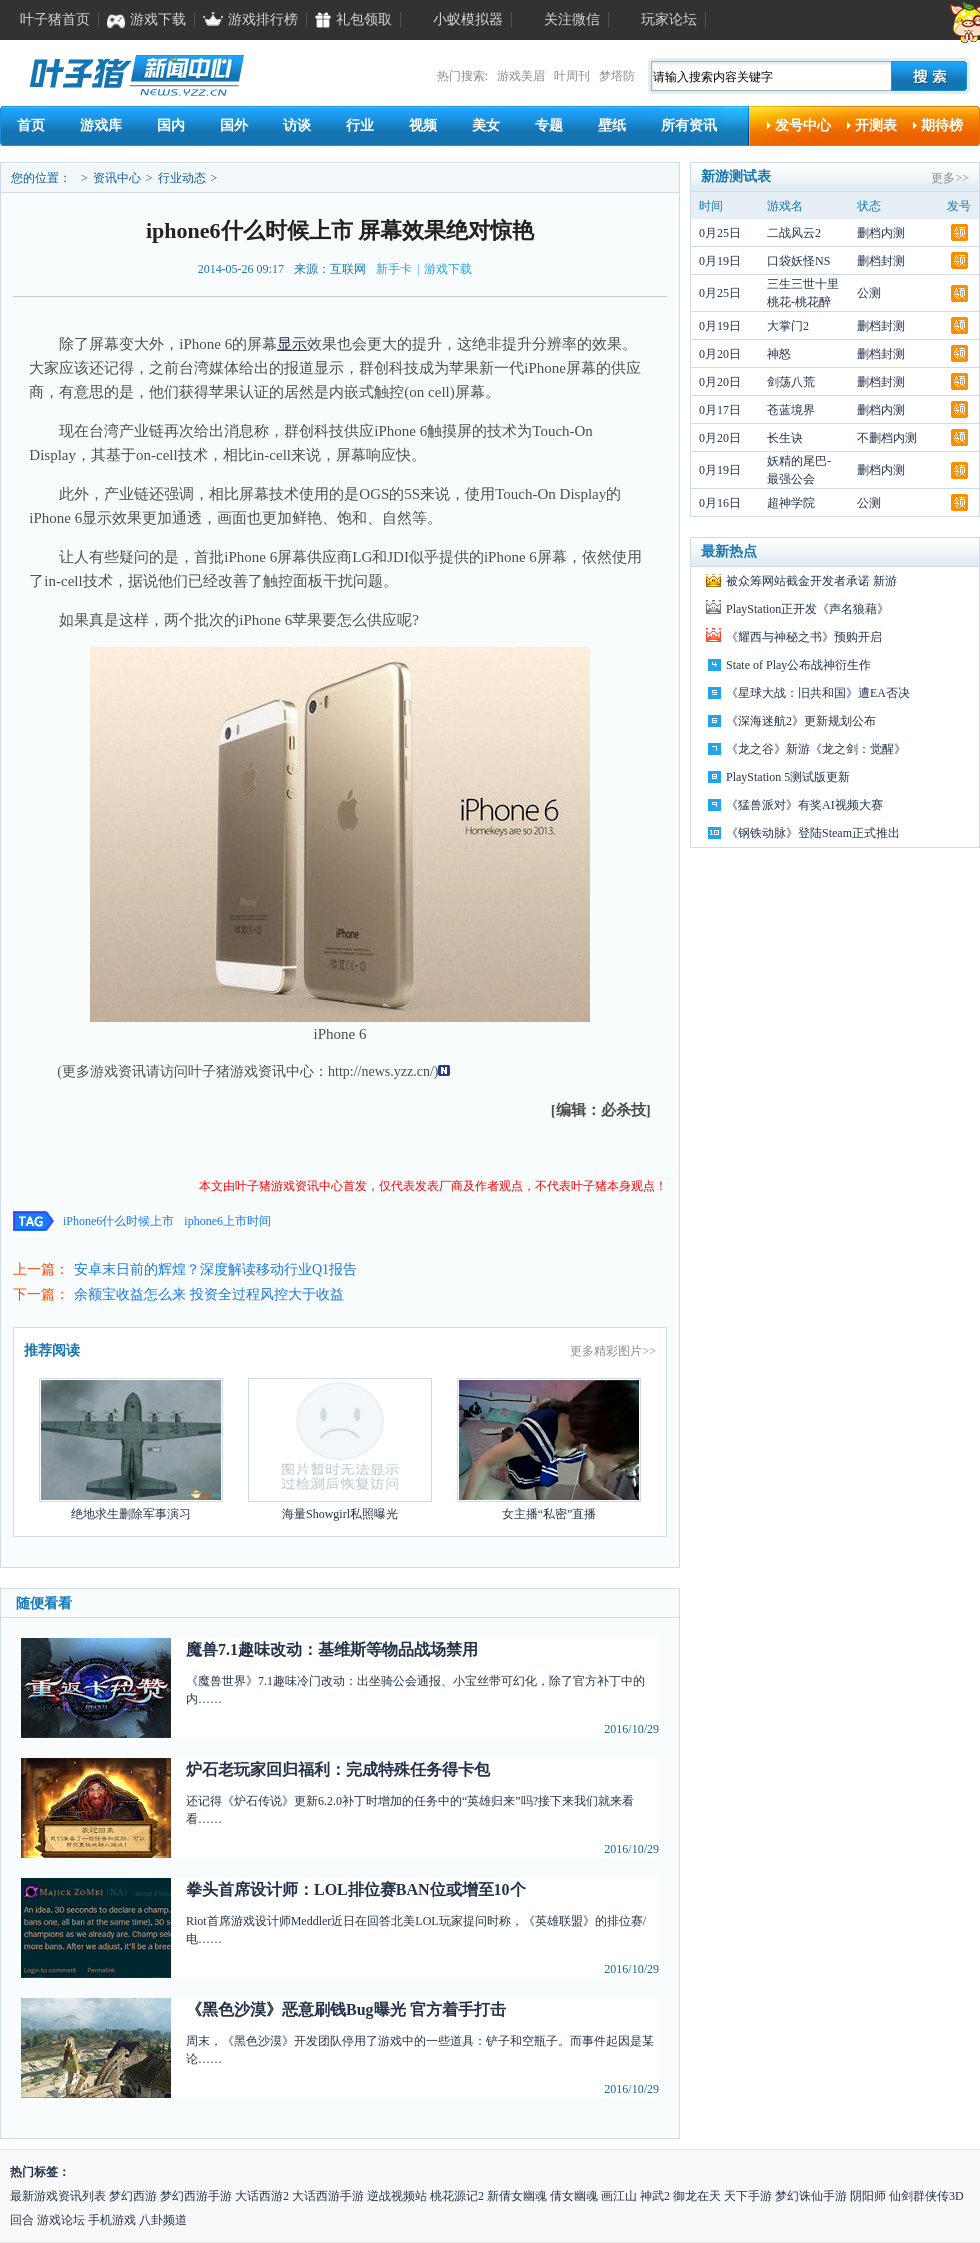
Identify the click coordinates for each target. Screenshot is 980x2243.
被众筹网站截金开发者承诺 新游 (811, 581)
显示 (292, 344)
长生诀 (785, 438)
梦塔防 (617, 76)
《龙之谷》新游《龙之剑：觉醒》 (816, 749)
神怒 (779, 354)
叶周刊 (572, 76)
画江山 (619, 2196)
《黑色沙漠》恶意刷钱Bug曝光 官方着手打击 (346, 2009)
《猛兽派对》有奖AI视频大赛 (804, 805)
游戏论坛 (61, 2220)
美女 (486, 125)
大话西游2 (262, 2196)
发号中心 (803, 125)
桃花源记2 (457, 2196)
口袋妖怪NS (798, 261)
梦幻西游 (133, 2196)
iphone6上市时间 (227, 1221)
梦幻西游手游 (196, 2196)
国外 (234, 125)
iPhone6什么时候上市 (118, 1221)
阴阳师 (868, 2196)
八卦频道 (163, 2220)
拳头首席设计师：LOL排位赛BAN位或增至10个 (356, 1889)
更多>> (950, 178)
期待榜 (942, 125)
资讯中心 (117, 178)
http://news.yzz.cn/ (381, 1071)
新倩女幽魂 (517, 2196)
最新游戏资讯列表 (58, 2196)
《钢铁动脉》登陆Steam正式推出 (813, 833)
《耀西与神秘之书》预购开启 (804, 637)
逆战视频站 (397, 2196)
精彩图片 (618, 1351)
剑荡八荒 (791, 382)
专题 (549, 125)
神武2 (655, 2196)
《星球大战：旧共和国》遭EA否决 (818, 693)
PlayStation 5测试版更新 (788, 777)
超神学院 (791, 503)
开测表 (876, 125)
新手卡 (394, 269)
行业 (360, 125)
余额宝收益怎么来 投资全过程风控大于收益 (209, 1294)
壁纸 (612, 125)
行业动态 (182, 178)
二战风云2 (794, 233)
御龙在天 (697, 2196)
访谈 (297, 125)
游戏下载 (448, 269)
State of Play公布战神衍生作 (798, 665)
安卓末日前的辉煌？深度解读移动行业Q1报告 (215, 1269)
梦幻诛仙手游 (811, 2196)
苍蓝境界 (791, 410)
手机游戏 (112, 2220)
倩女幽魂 (574, 2196)
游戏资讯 (258, 1071)
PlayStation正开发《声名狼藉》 (807, 609)
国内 (171, 125)
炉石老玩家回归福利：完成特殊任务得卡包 (338, 1769)
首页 (31, 125)
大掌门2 (788, 326)
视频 (423, 125)
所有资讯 (689, 125)
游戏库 (101, 125)
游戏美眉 (521, 76)
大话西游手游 (328, 2196)
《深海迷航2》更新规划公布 (801, 721)
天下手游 (748, 2196)
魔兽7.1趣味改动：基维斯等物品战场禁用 (332, 1649)
